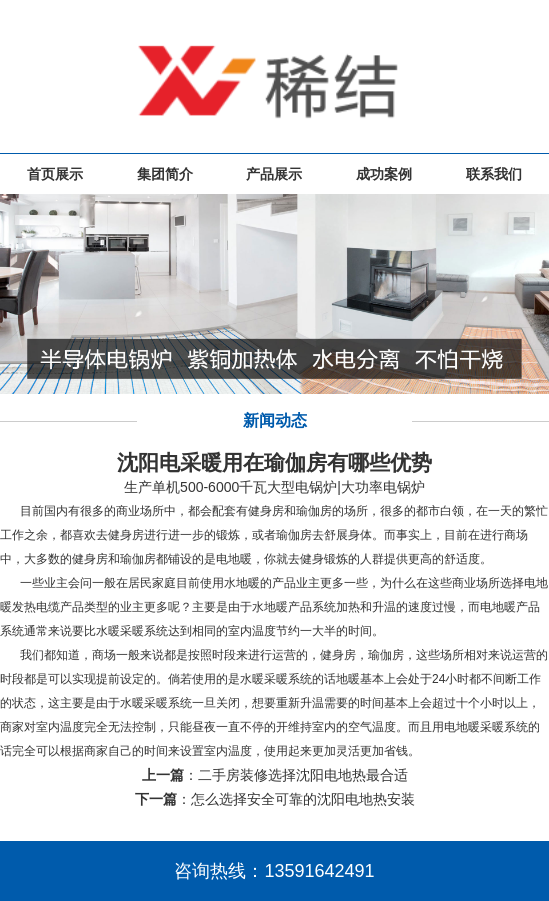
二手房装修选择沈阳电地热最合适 (303, 775)
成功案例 (384, 174)
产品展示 (274, 174)
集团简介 (165, 174)
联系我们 (494, 174)
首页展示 (55, 174)
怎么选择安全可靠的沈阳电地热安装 (303, 799)
